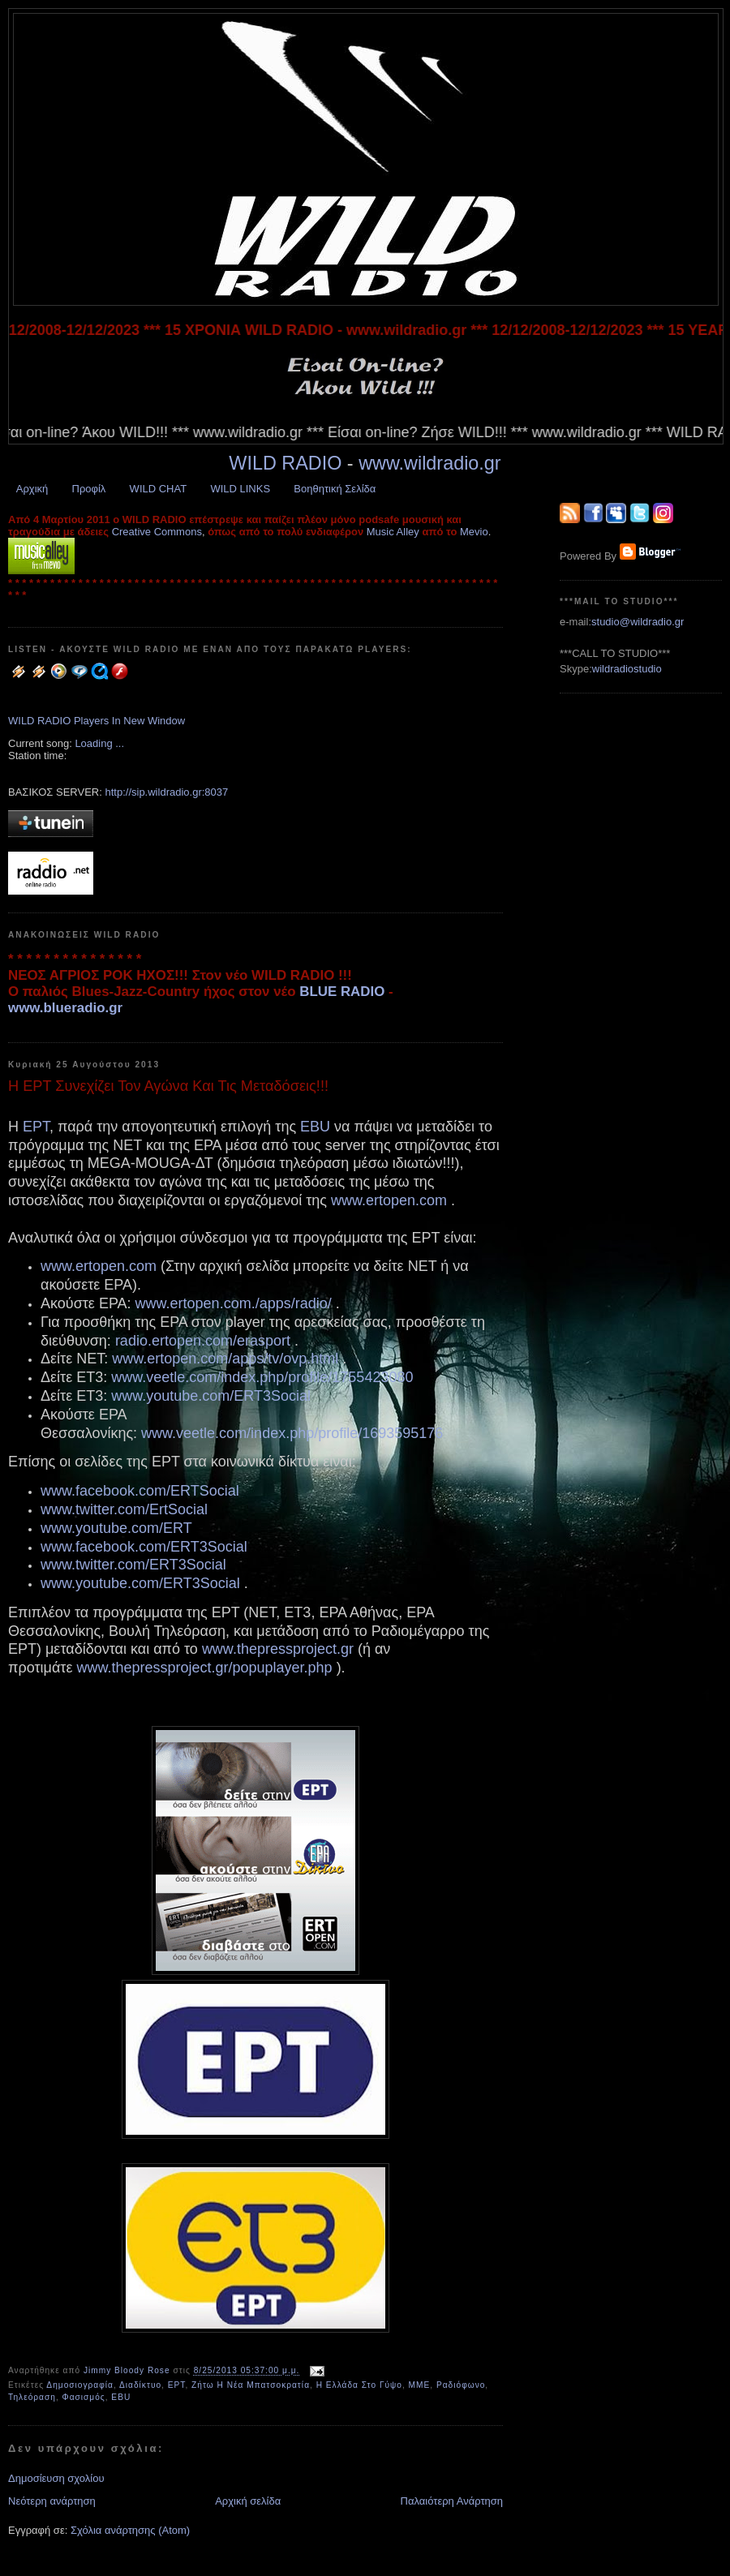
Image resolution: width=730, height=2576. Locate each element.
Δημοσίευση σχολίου (56, 2478)
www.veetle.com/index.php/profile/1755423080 (262, 1377)
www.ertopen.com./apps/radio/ (233, 1303)
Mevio (474, 532)
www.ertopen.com (389, 1200)
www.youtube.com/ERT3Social (211, 1396)
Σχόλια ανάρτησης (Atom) (130, 2530)
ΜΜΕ (420, 2385)
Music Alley (393, 532)
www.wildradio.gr (430, 463)
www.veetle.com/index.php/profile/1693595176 (292, 1433)
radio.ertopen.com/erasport (202, 1341)
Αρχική (32, 489)
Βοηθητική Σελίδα (335, 489)
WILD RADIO (285, 463)
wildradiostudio (627, 669)
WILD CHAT (158, 489)
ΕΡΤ (36, 1126)
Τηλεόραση (32, 2397)
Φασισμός (83, 2397)
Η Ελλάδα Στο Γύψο (359, 2385)
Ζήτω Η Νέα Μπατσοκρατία (250, 2385)
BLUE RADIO (341, 991)
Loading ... (99, 743)
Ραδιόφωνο (460, 2385)
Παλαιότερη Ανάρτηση (452, 2501)
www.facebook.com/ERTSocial (140, 1491)
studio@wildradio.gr (637, 622)
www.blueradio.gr (65, 1007)
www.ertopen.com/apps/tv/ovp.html (225, 1358)
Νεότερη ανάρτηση (52, 2501)
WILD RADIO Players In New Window (96, 721)
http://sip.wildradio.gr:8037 (166, 792)
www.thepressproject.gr (278, 1649)
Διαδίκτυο (140, 2385)
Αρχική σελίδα (248, 2501)
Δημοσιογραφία (80, 2385)
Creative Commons (157, 532)
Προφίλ (89, 489)
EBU (315, 1126)
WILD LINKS (240, 489)
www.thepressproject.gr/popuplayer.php (204, 1667)
